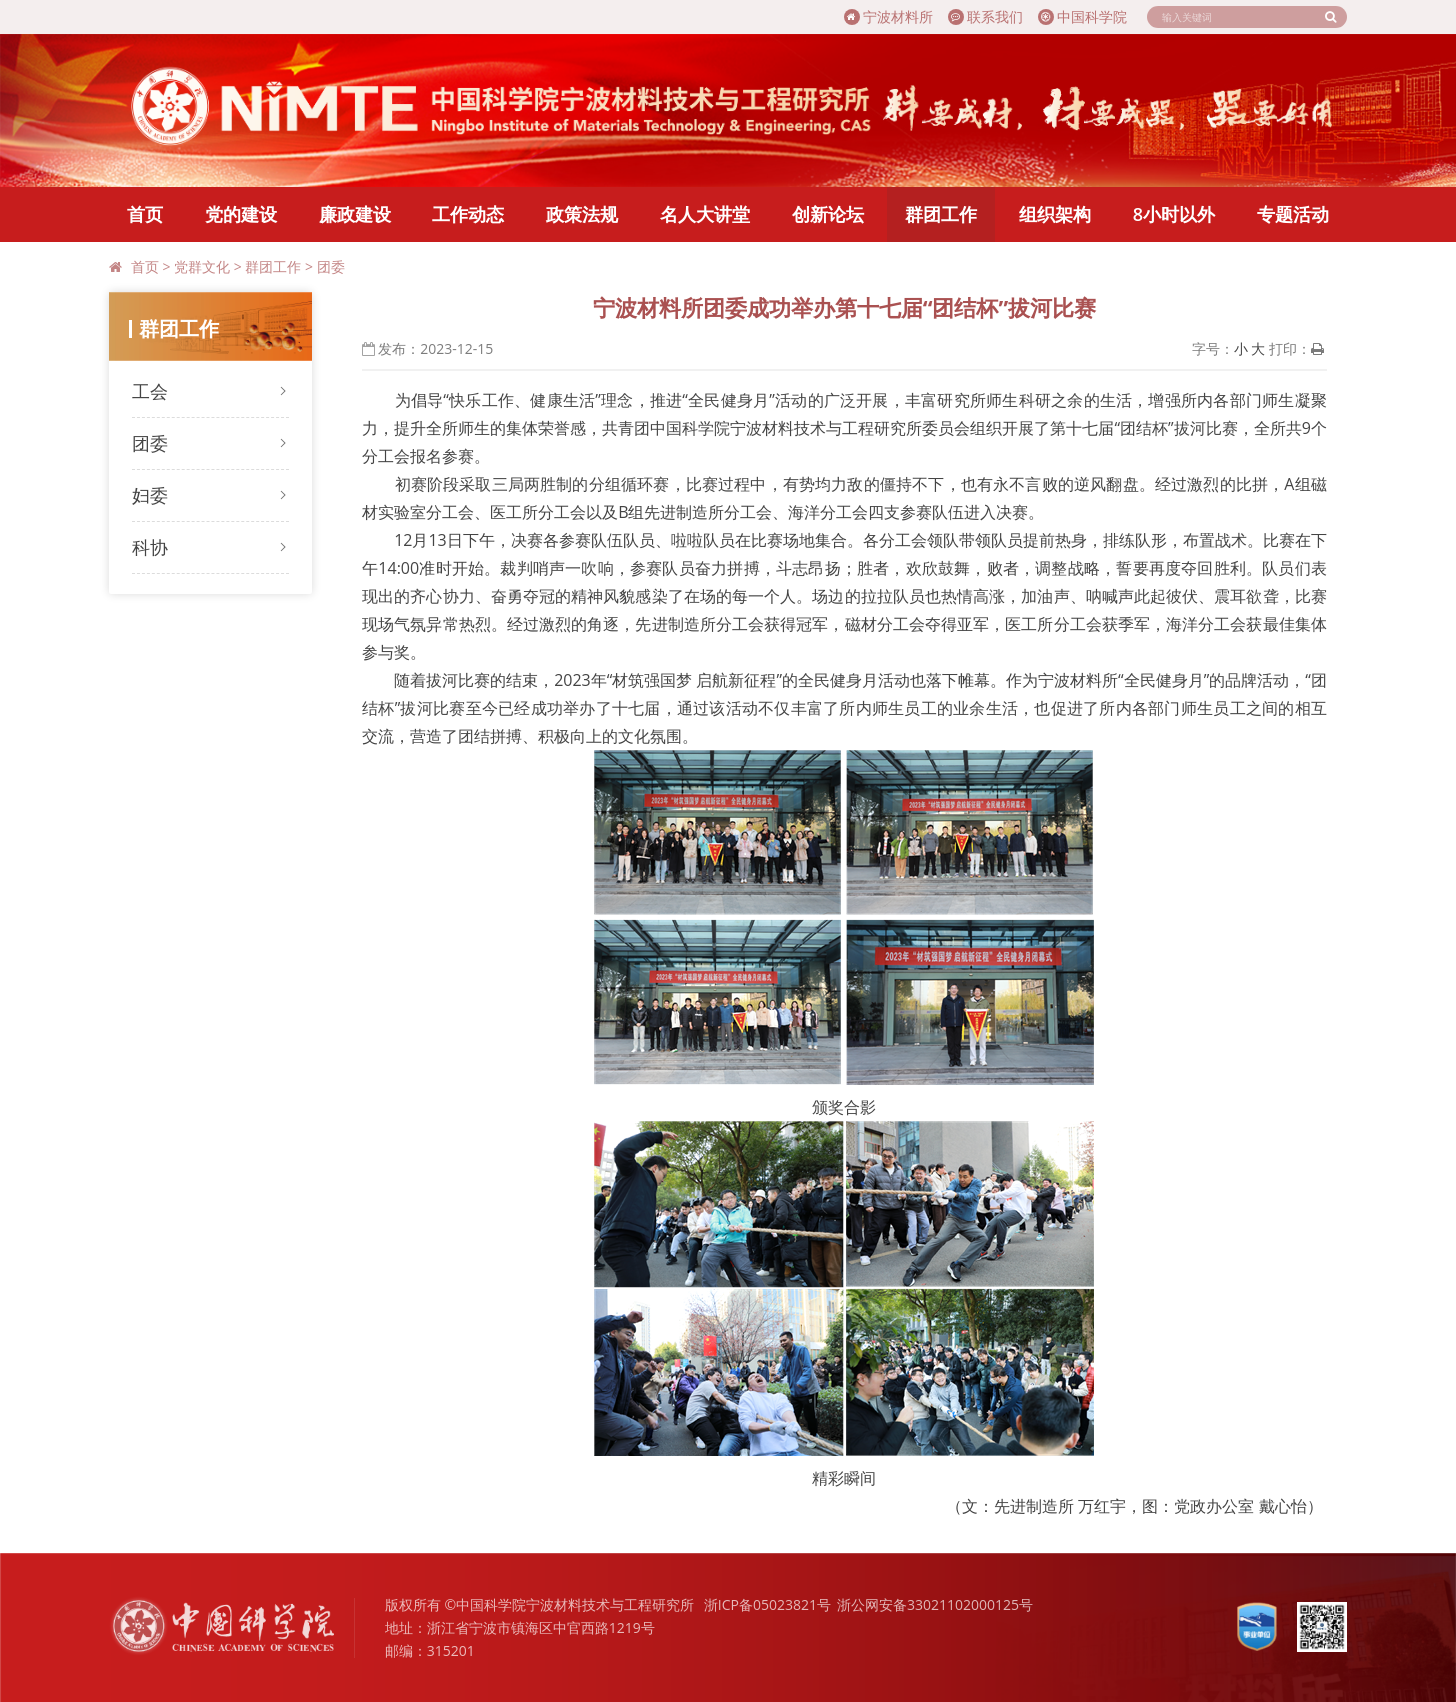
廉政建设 (355, 214)
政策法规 (582, 214)
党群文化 (202, 266)
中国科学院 (1082, 16)
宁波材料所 (888, 16)
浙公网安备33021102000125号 (935, 1604)
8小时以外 (1174, 214)
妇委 (150, 495)
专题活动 (1293, 214)
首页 (145, 214)
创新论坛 (828, 214)
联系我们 (985, 16)
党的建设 (241, 214)
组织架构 (1055, 214)
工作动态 (468, 214)
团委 (331, 266)
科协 (150, 547)
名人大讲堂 (705, 214)
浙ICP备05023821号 (767, 1604)
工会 (150, 391)
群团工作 (941, 214)
